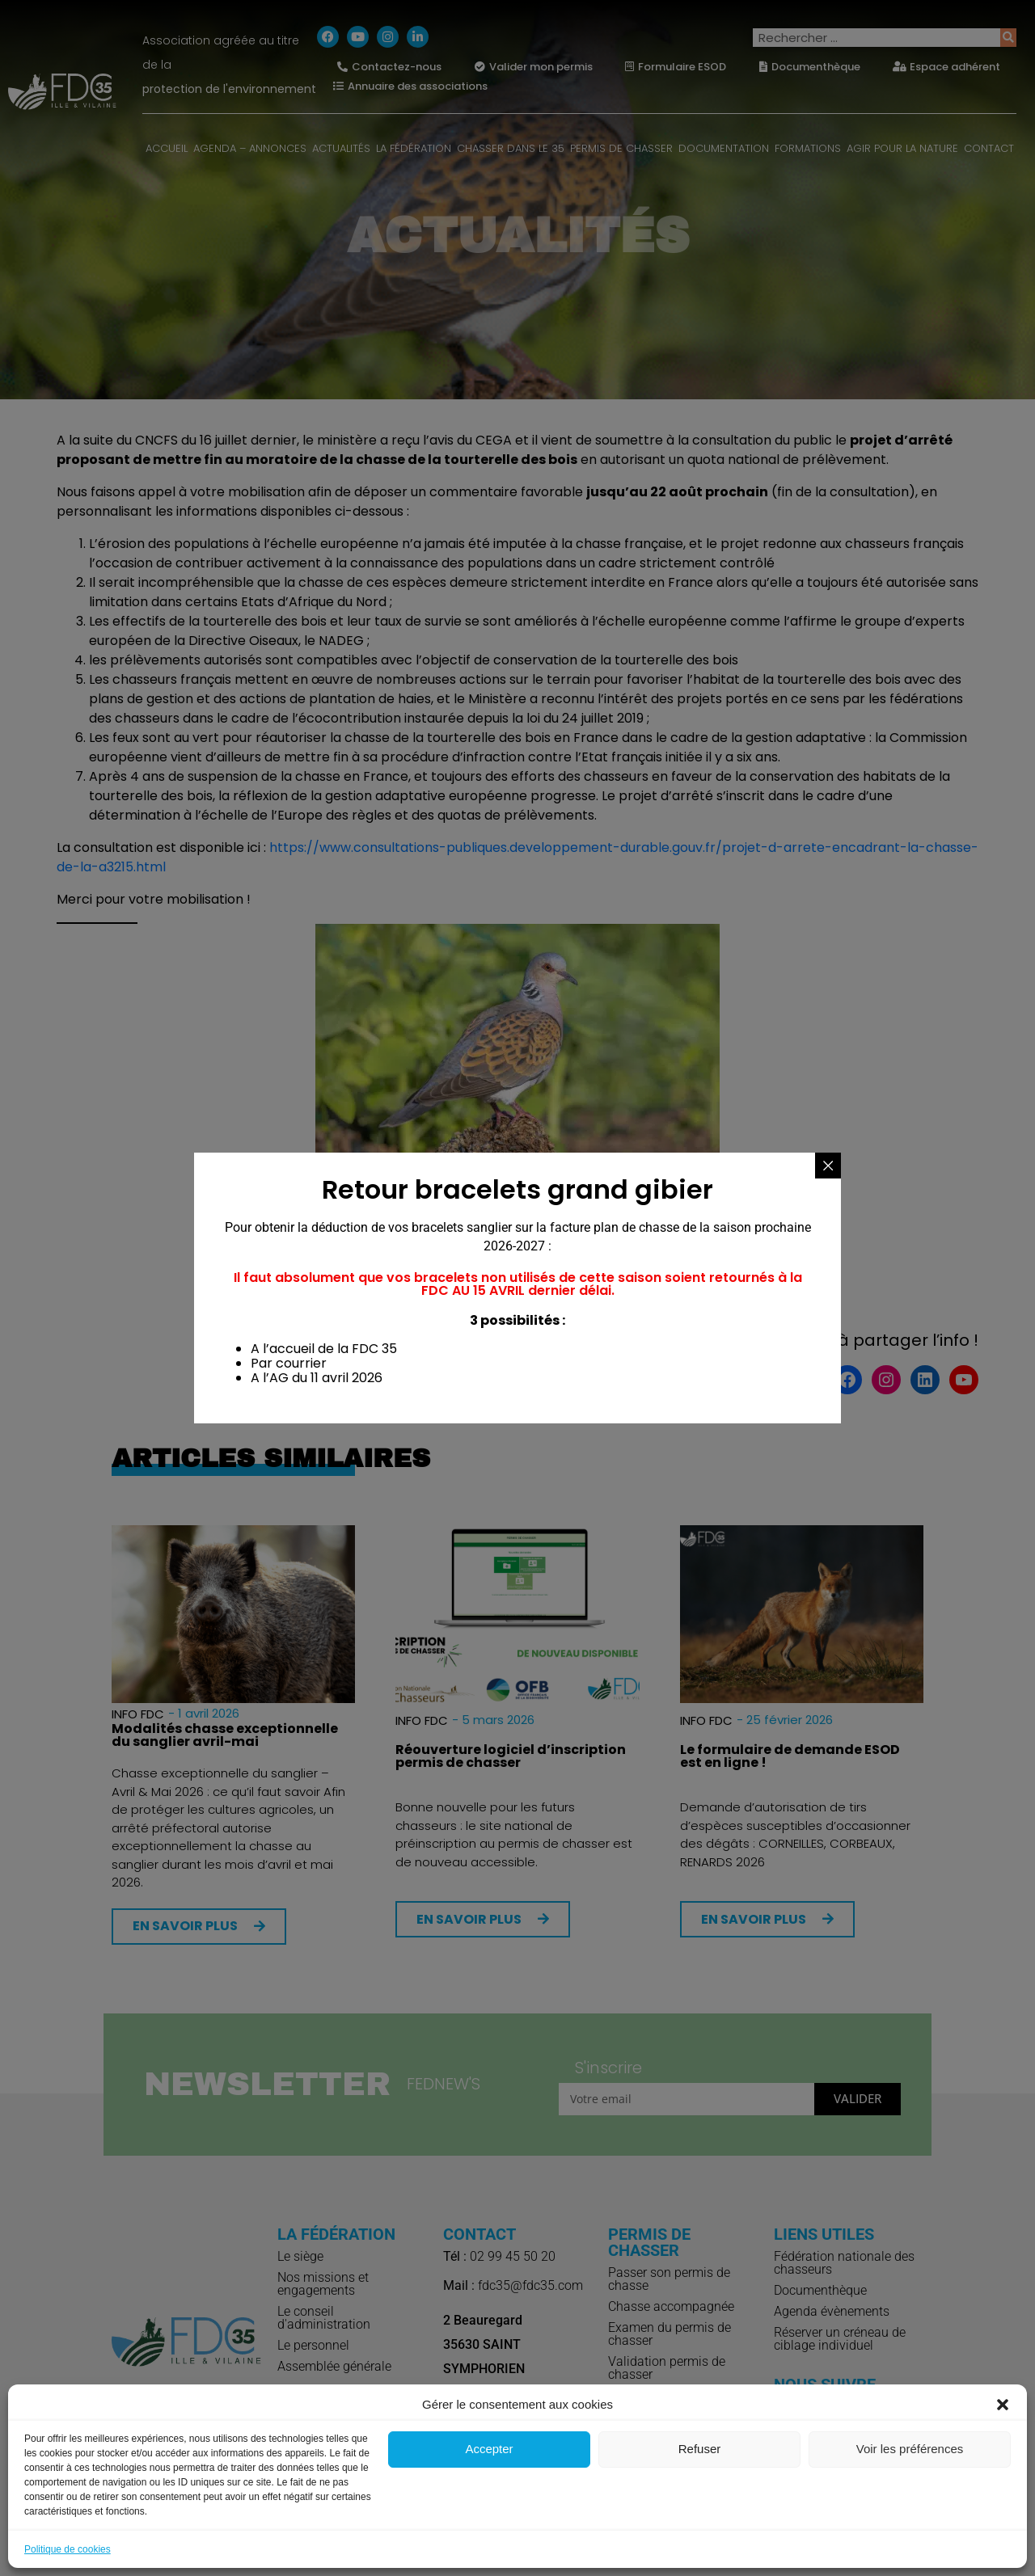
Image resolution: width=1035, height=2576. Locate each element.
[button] (1003, 2405)
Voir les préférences (910, 2449)
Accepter (489, 2449)
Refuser (699, 2449)
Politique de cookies (67, 2549)
